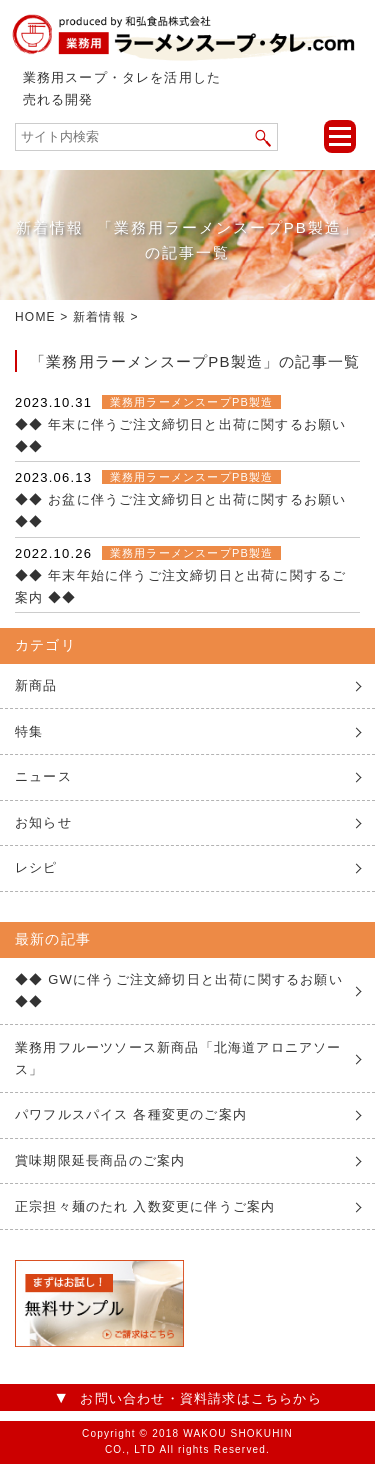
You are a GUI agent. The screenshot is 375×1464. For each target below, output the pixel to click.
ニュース (43, 776)
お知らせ (43, 822)
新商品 (36, 685)
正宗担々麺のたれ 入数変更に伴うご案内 (145, 1206)
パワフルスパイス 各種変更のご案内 (131, 1114)
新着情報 (99, 317)
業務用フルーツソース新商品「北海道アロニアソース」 (178, 1058)
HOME (35, 317)
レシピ (36, 867)
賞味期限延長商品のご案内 (100, 1160)
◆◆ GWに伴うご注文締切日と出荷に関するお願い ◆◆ (179, 990)
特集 (29, 731)
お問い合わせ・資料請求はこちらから (200, 1398)
